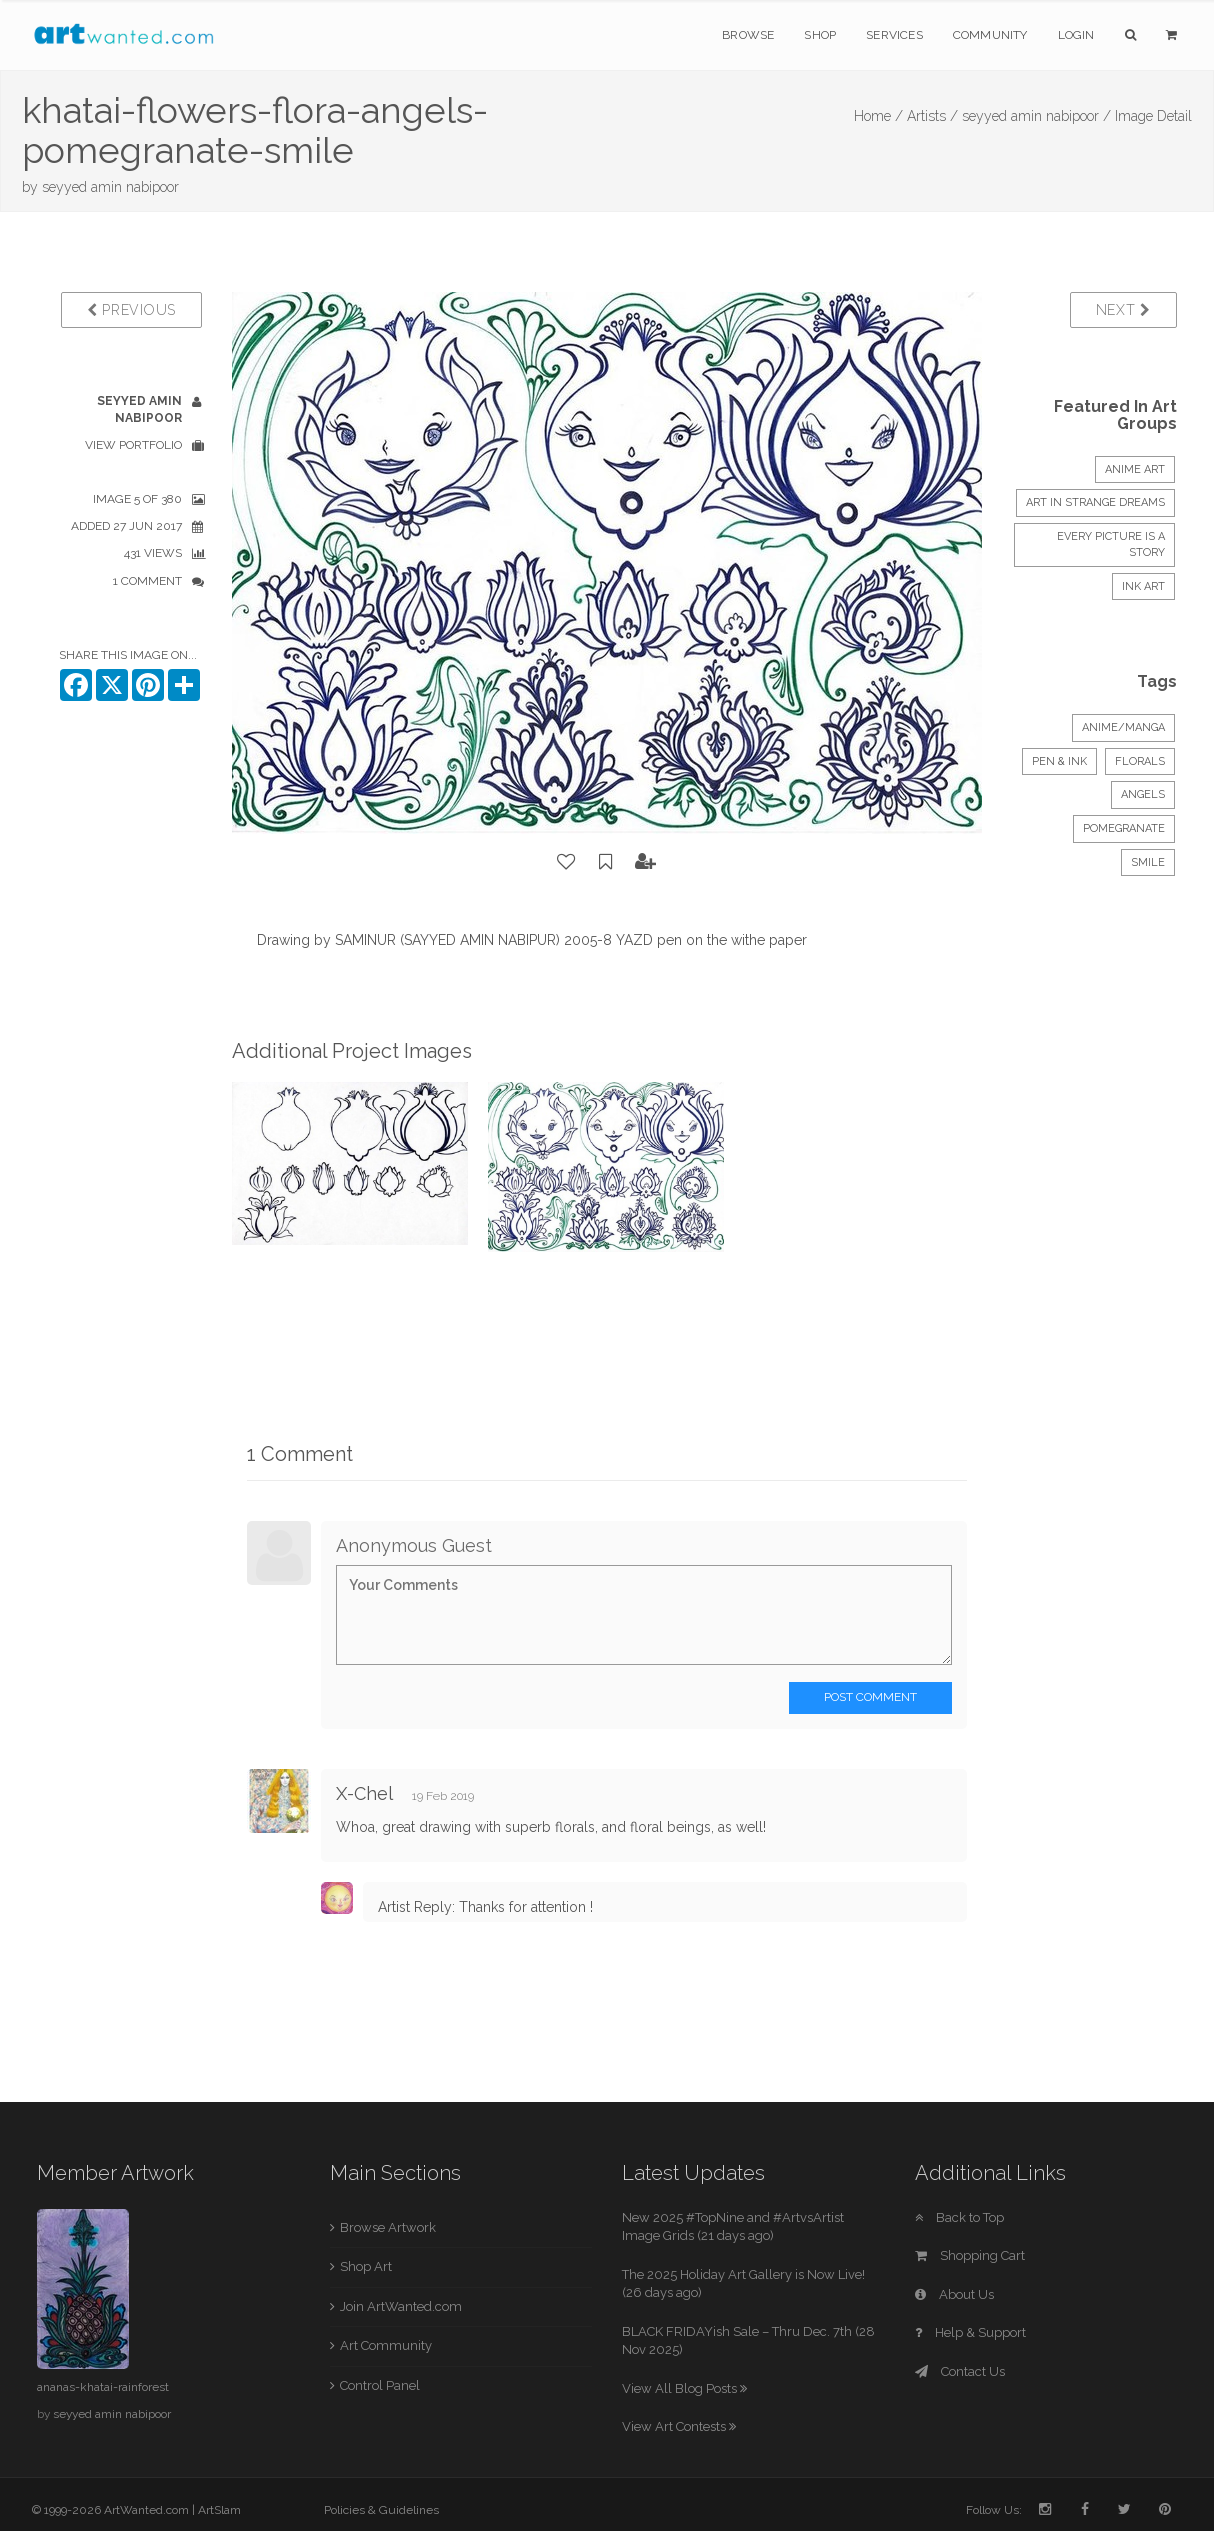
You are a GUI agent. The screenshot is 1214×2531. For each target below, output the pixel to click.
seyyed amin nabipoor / (1036, 116)
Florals (1140, 761)
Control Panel (380, 2385)
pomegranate (1124, 828)
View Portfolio (133, 445)
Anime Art (1135, 469)
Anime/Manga (1123, 727)
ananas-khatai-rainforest (103, 2387)
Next (1123, 310)
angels (1143, 794)
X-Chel (366, 1793)
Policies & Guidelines (381, 2510)
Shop (820, 35)
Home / (878, 116)
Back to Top (959, 2217)
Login (1076, 35)
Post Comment (870, 1697)
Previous (131, 310)
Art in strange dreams (1095, 502)
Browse (748, 35)
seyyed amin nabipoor (110, 187)
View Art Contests (679, 2426)
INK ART (1143, 586)
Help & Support (970, 2332)
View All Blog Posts (684, 2388)
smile (1148, 862)
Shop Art (366, 2266)
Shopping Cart (970, 2255)
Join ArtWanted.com (401, 2306)
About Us (954, 2294)
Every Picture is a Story (1111, 544)
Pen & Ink (1059, 761)
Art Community (386, 2345)
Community (990, 35)
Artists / (932, 116)
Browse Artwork (388, 2227)
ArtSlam (219, 2510)
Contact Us (960, 2371)
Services (894, 35)
